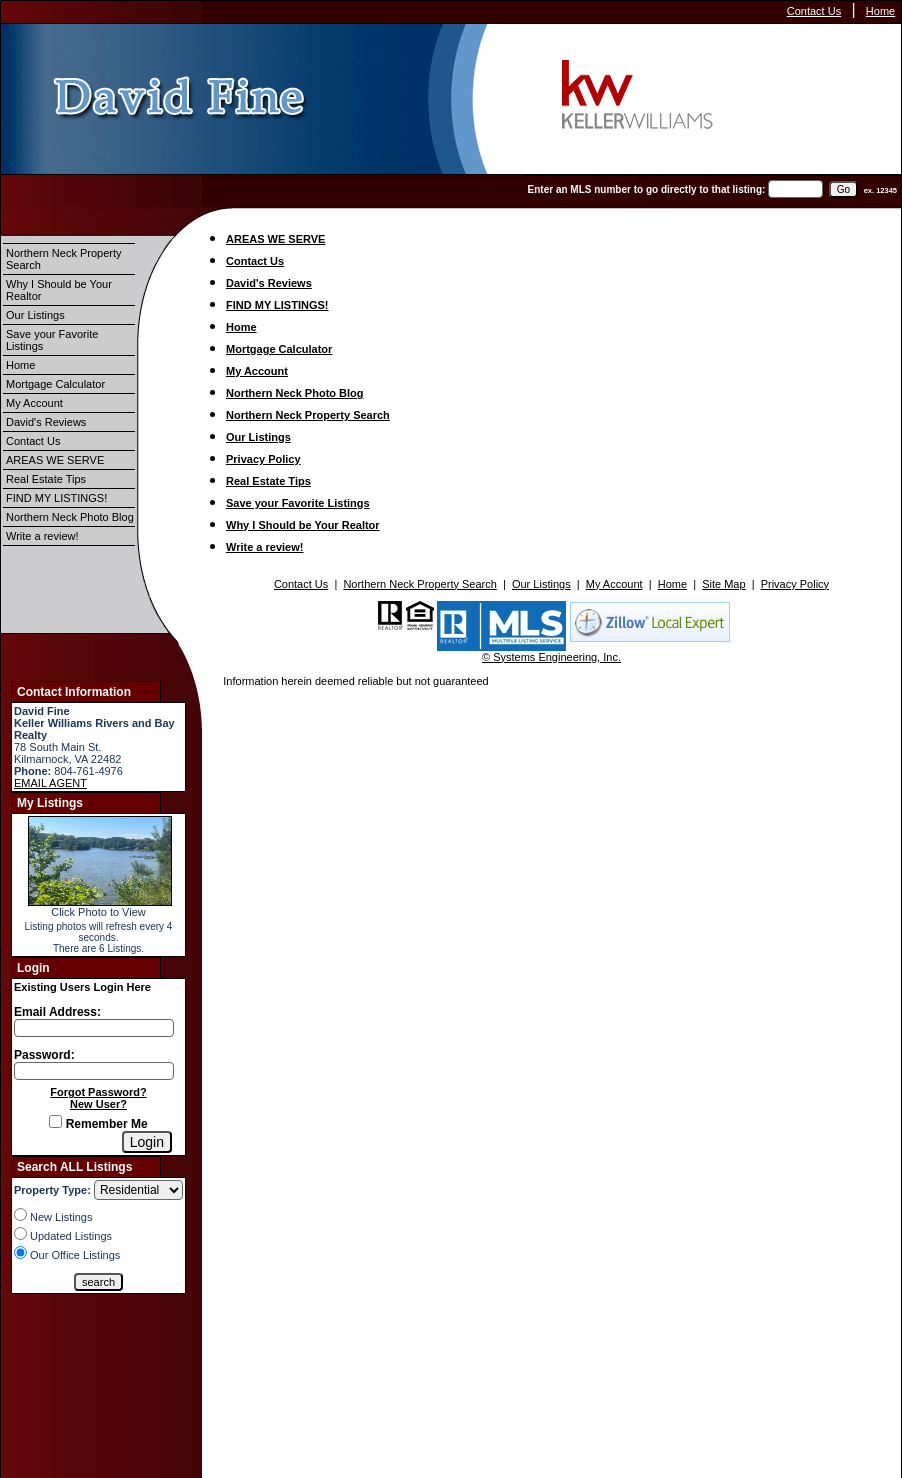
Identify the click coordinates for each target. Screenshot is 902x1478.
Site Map (723, 584)
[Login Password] (94, 1071)
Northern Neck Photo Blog (70, 517)
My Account (34, 403)
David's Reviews (46, 422)
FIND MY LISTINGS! (56, 498)
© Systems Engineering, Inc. (551, 657)
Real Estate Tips (46, 479)
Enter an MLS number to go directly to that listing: (647, 189)
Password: (44, 1055)
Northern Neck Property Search (64, 259)
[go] (843, 189)
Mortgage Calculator (55, 384)
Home (880, 11)
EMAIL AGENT (50, 783)
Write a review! (42, 536)
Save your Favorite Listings (52, 340)
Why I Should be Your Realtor (59, 290)
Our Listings (35, 315)
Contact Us (814, 11)
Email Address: (57, 1012)
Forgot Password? (98, 1092)
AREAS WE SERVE (55, 460)
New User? (98, 1104)
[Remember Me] (55, 1121)
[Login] (147, 1142)
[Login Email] (94, 1028)
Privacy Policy (263, 459)
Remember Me (98, 1124)
